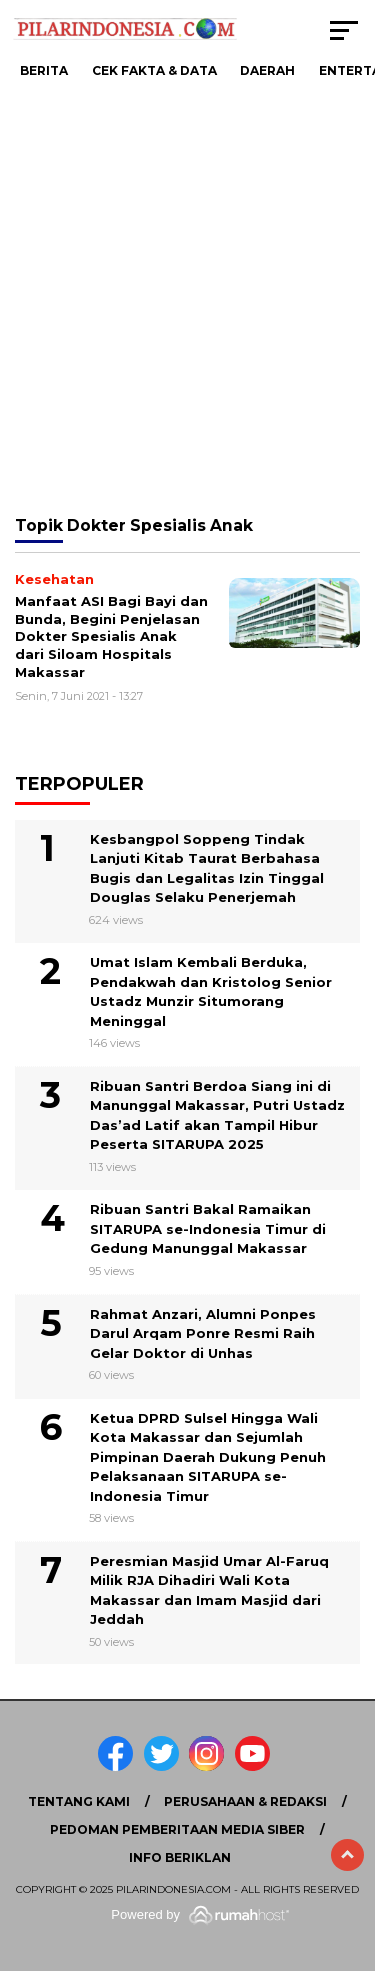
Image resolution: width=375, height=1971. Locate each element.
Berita (44, 70)
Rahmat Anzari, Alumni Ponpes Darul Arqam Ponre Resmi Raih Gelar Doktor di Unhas (203, 1333)
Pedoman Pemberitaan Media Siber (177, 1829)
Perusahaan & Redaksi (245, 1801)
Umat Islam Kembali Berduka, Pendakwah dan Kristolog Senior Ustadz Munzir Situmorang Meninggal (211, 991)
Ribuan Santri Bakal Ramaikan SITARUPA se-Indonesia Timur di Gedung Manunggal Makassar (208, 1228)
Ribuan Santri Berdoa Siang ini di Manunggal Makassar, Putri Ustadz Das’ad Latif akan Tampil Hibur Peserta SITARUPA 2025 (217, 1115)
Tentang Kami (79, 1801)
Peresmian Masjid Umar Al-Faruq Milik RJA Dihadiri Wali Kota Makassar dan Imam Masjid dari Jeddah (209, 1590)
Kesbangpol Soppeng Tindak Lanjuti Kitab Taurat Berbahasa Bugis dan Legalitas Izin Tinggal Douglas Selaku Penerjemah (207, 868)
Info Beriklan (180, 1857)
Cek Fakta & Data (154, 70)
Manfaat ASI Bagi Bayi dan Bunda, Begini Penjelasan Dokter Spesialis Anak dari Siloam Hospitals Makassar (111, 636)
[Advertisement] (187, 297)
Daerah (267, 70)
